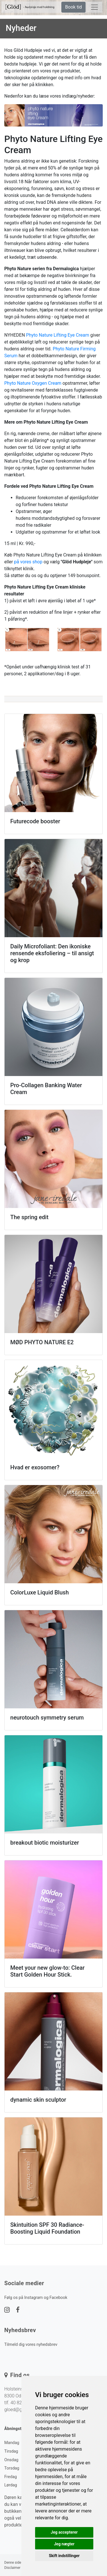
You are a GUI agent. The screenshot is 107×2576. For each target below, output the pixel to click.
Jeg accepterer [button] (64, 2532)
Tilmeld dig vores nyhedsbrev (30, 2344)
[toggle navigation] (94, 7)
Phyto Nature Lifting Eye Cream (57, 335)
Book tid (73, 7)
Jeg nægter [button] (64, 2544)
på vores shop (28, 561)
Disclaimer (12, 2568)
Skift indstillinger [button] (64, 2555)
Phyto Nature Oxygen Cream (32, 383)
